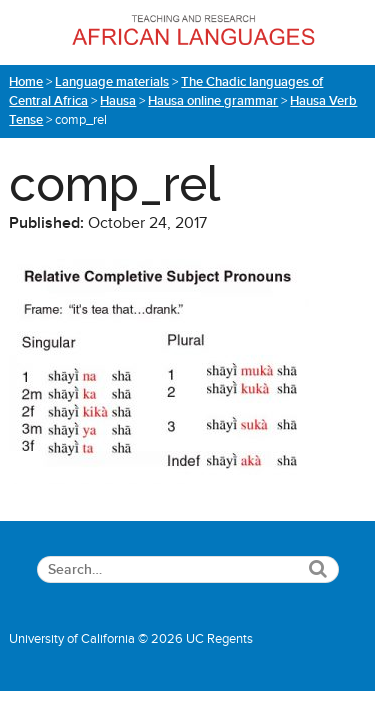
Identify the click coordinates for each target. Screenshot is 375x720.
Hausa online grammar (213, 101)
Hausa (118, 101)
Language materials (112, 82)
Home (26, 82)
